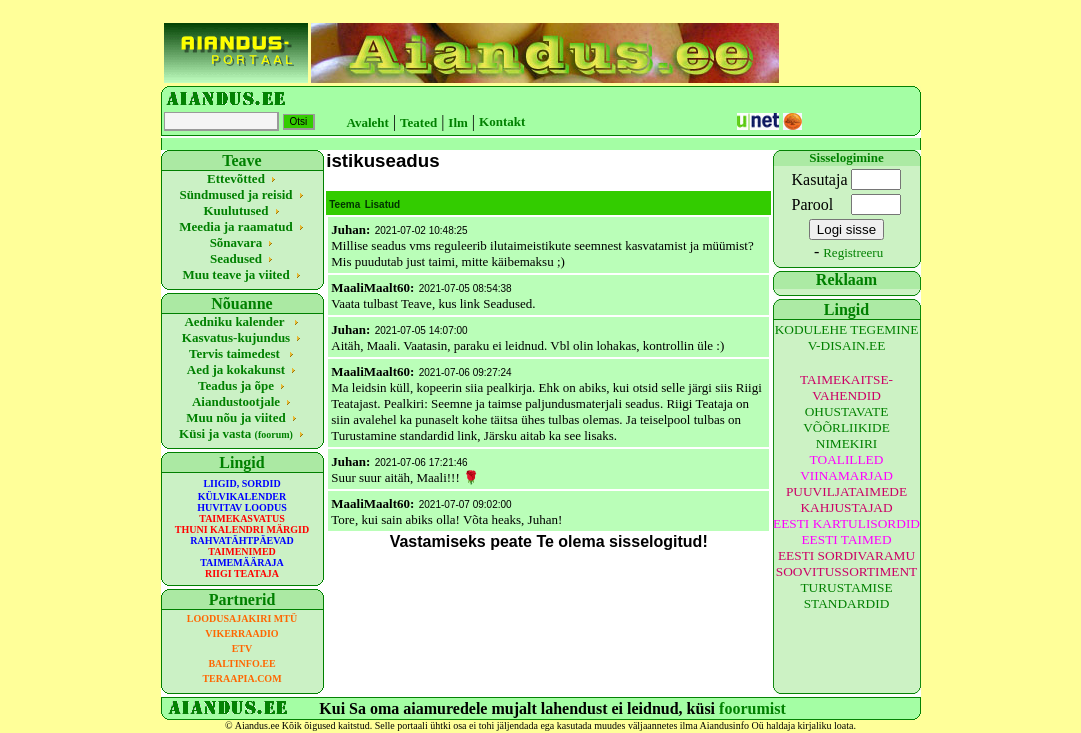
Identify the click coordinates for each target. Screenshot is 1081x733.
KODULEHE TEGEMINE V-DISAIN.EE (847, 337)
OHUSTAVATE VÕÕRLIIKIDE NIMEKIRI (846, 427)
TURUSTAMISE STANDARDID (846, 595)
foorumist (752, 708)
